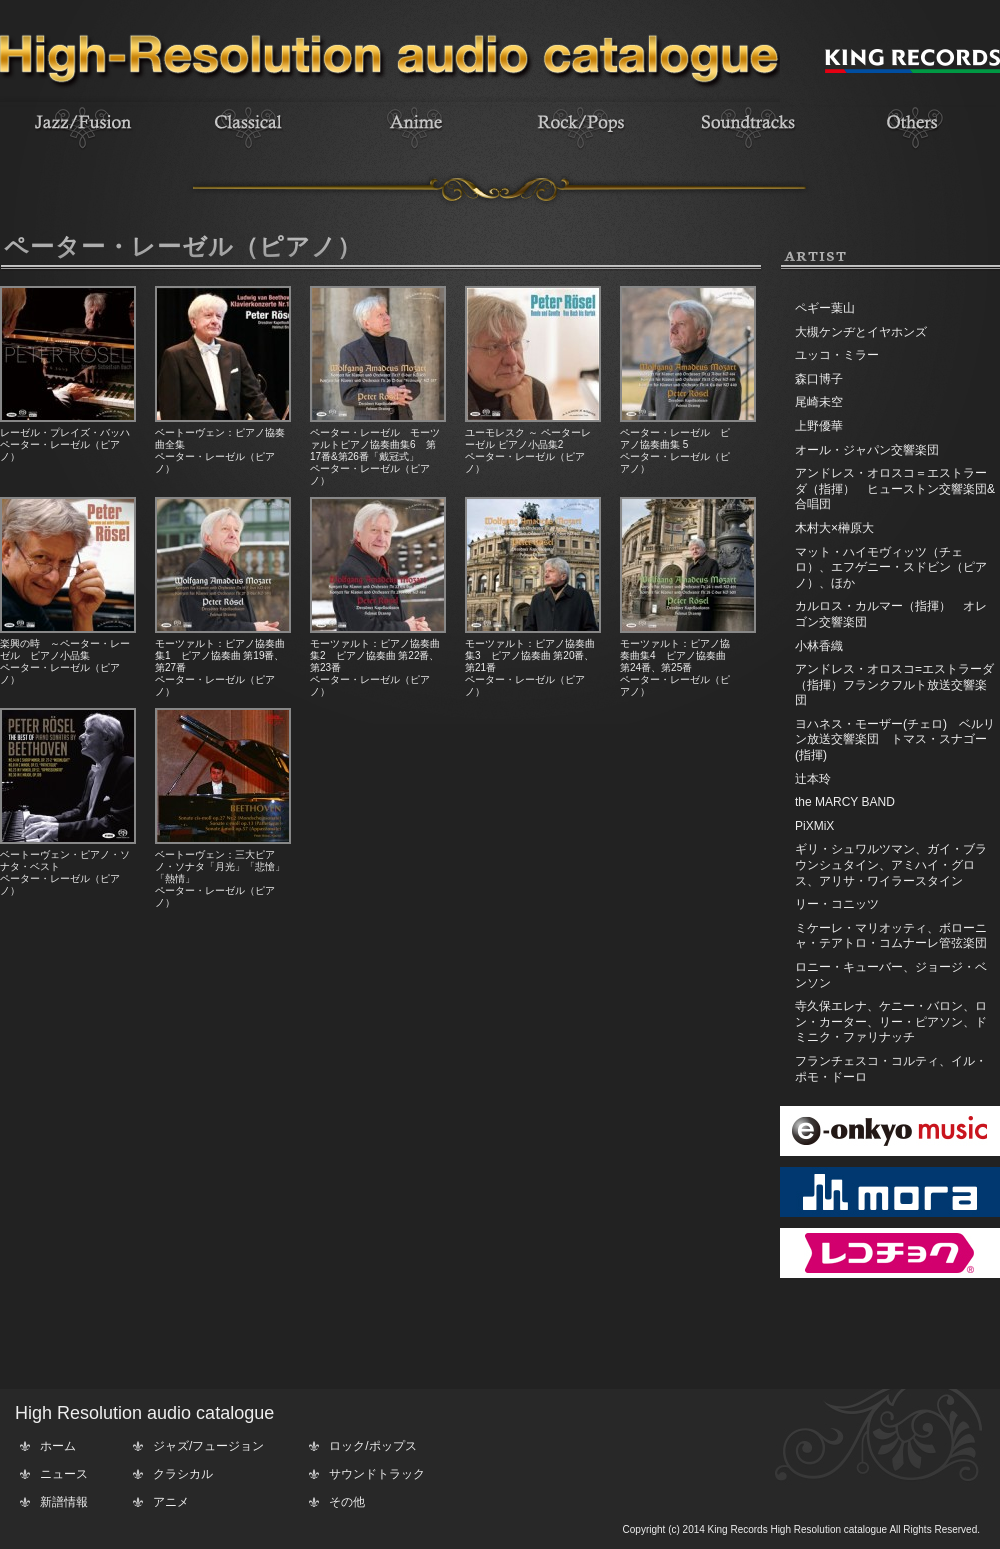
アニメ (171, 1502)
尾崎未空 (819, 402)
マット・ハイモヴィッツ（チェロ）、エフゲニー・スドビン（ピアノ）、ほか (891, 567)
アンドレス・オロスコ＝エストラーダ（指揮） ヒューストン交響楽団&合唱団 (895, 488)
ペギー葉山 (825, 308)
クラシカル (183, 1474)
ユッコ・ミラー (837, 355)
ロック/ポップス (372, 1446)
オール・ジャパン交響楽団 (867, 450)
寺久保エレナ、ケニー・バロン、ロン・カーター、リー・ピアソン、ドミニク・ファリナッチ (891, 1021)
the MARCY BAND (845, 802)
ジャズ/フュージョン (208, 1446)
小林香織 (819, 646)
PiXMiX (814, 826)
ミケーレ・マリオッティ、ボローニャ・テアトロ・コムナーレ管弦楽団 (891, 936)
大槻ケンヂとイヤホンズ (861, 332)
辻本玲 (813, 779)
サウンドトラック (377, 1474)
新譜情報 (64, 1502)
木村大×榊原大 (834, 528)
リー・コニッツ (837, 904)
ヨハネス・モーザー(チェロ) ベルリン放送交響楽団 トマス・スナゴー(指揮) (895, 739)
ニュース (64, 1474)
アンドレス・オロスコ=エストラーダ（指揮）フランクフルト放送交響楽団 (894, 684)
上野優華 (819, 426)
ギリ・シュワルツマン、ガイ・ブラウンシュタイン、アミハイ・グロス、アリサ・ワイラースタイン (891, 864)
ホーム (58, 1446)
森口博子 (819, 379)
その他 (347, 1502)
